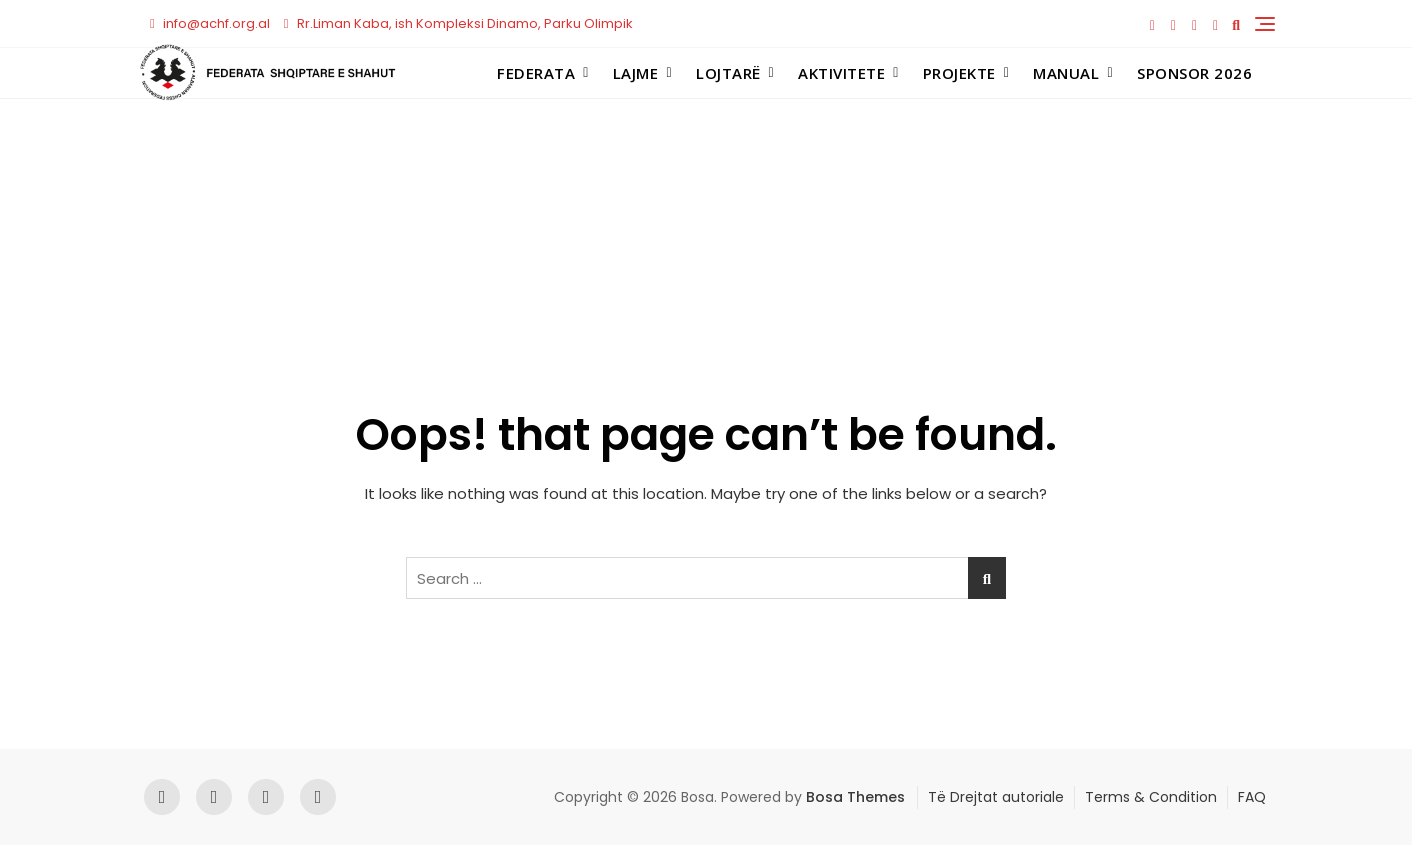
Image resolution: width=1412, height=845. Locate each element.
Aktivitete (841, 73)
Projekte (959, 73)
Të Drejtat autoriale (996, 797)
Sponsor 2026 (1194, 73)
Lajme (636, 73)
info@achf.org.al (210, 23)
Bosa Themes (855, 797)
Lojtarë (728, 73)
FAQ (1252, 797)
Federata (536, 73)
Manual (1066, 73)
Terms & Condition (1151, 797)
